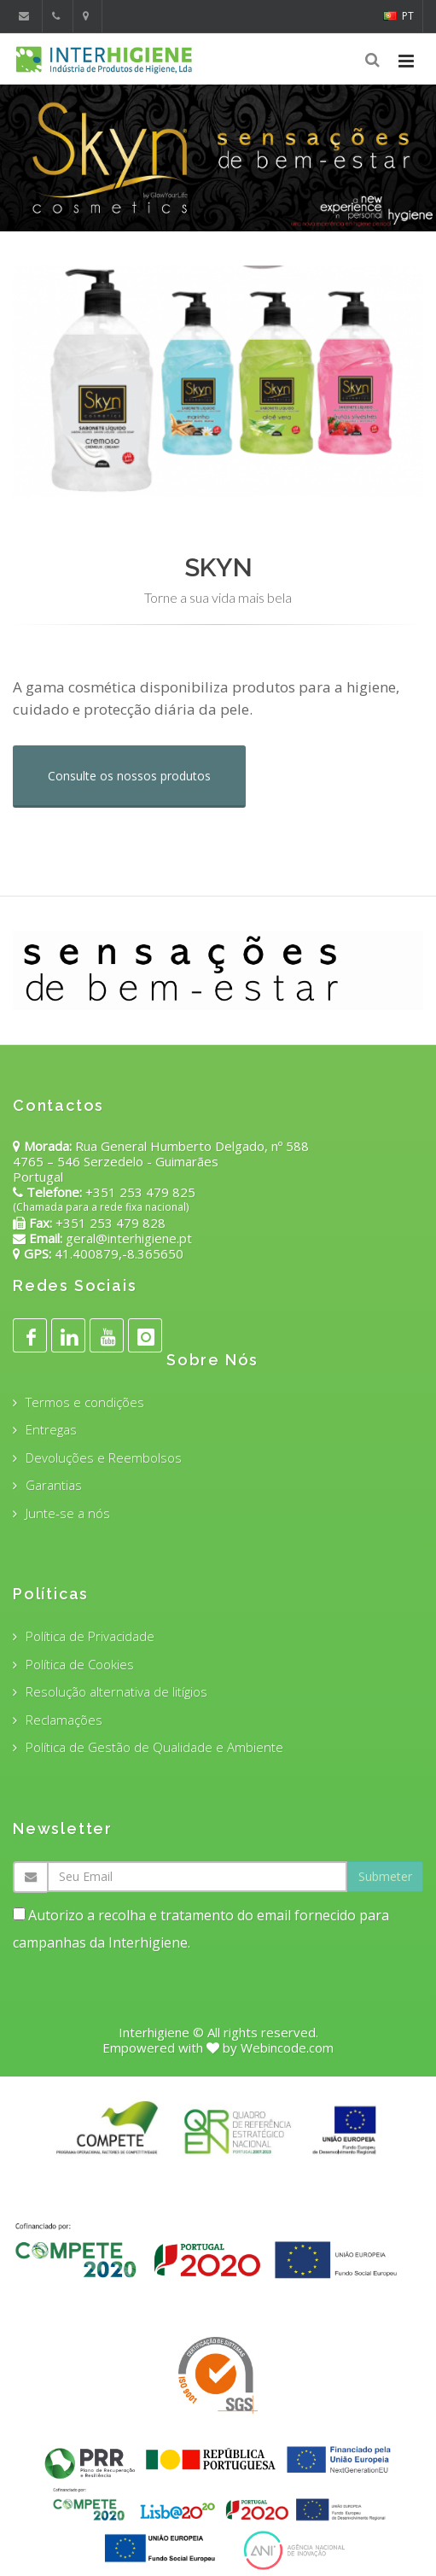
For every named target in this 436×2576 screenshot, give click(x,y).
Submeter (385, 1876)
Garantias (54, 1484)
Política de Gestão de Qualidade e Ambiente (154, 1746)
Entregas (51, 1429)
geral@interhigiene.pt (129, 1238)
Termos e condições (85, 1402)
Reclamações (64, 1719)
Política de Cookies (80, 1664)
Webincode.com (287, 2047)
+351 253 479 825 (140, 1191)
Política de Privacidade (90, 1635)
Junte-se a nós (68, 1513)
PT (398, 16)
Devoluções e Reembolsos (104, 1457)
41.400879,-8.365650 (117, 1253)
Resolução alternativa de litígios (116, 1691)
